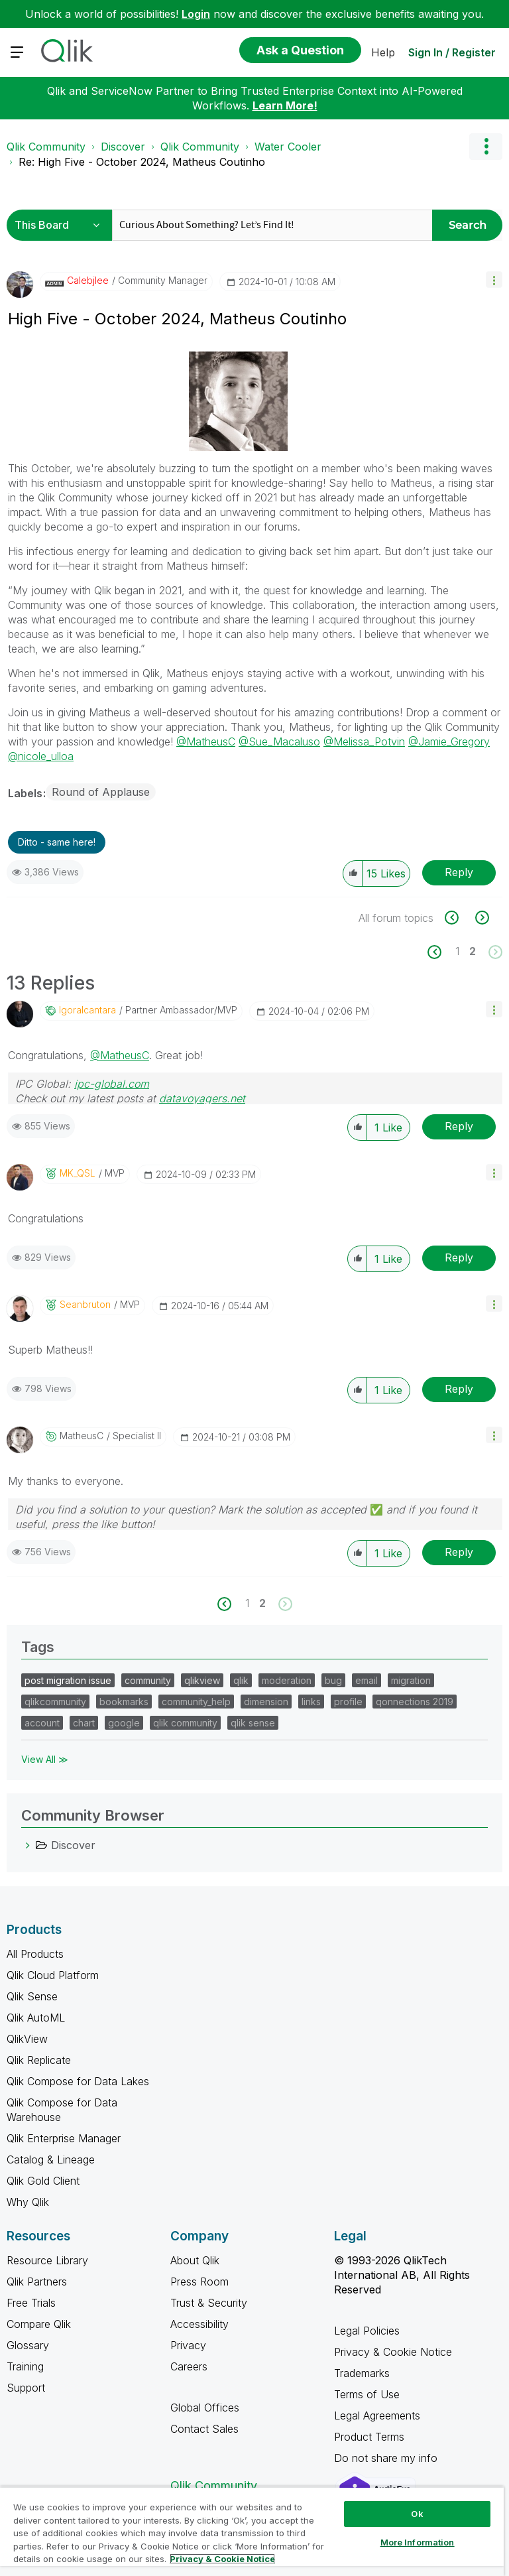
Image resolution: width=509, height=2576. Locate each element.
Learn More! (285, 105)
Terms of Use (367, 2394)
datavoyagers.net (202, 1098)
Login (196, 14)
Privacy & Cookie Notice (393, 2351)
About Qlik (194, 2260)
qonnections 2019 (414, 1701)
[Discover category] (27, 1845)
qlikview (202, 1680)
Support (26, 2387)
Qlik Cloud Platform (53, 1975)
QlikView (27, 2038)
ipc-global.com (111, 1083)
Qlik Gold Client (43, 2180)
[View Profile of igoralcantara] (87, 1010)
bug (333, 1680)
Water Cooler (287, 146)
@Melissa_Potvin (364, 741)
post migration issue (68, 1680)
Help (383, 52)
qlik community (185, 1722)
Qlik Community (46, 146)
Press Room (199, 2281)
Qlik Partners (37, 2281)
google (124, 1722)
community (148, 1680)
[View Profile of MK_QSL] (77, 1173)
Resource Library (47, 2260)
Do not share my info (387, 2458)
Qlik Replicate (39, 2060)
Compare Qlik (39, 2324)
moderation (286, 1680)
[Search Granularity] (61, 225)
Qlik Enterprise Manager (64, 2138)
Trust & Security (208, 2302)
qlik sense (253, 1722)
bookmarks (123, 1701)
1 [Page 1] (457, 951)
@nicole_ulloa (41, 756)
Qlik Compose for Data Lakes (78, 2081)
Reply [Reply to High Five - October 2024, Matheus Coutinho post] (459, 872)
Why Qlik (28, 2202)
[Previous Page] (441, 952)
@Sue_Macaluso (279, 741)
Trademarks (362, 2373)
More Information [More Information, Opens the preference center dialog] (417, 2542)
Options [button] (485, 146)
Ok (417, 2513)
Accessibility (199, 2324)
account (42, 1722)
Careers (188, 2366)
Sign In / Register (452, 52)
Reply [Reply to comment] (459, 1126)
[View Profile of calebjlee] (88, 281)
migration (411, 1680)
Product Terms (369, 2436)
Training (25, 2366)
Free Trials (31, 2302)
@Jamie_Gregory (449, 741)
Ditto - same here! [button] (56, 842)
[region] (252, 2531)
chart (84, 1722)
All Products (35, 1954)
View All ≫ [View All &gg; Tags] (44, 1759)
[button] (494, 279)
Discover (123, 146)
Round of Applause (101, 792)
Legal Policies (367, 2330)
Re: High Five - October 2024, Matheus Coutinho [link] (142, 161)
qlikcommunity (55, 1701)
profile (348, 1701)
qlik (241, 1680)
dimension (266, 1701)
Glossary (28, 2345)
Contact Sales (204, 2428)
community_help (196, 1701)
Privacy (188, 2345)
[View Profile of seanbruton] (85, 1305)
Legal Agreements (377, 2415)
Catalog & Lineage (51, 2159)
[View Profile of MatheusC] (81, 1436)
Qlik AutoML (36, 2017)
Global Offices (204, 2407)
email (366, 1680)
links (311, 1701)
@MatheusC (205, 741)
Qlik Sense (32, 1996)
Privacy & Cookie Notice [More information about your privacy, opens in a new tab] (222, 2558)
